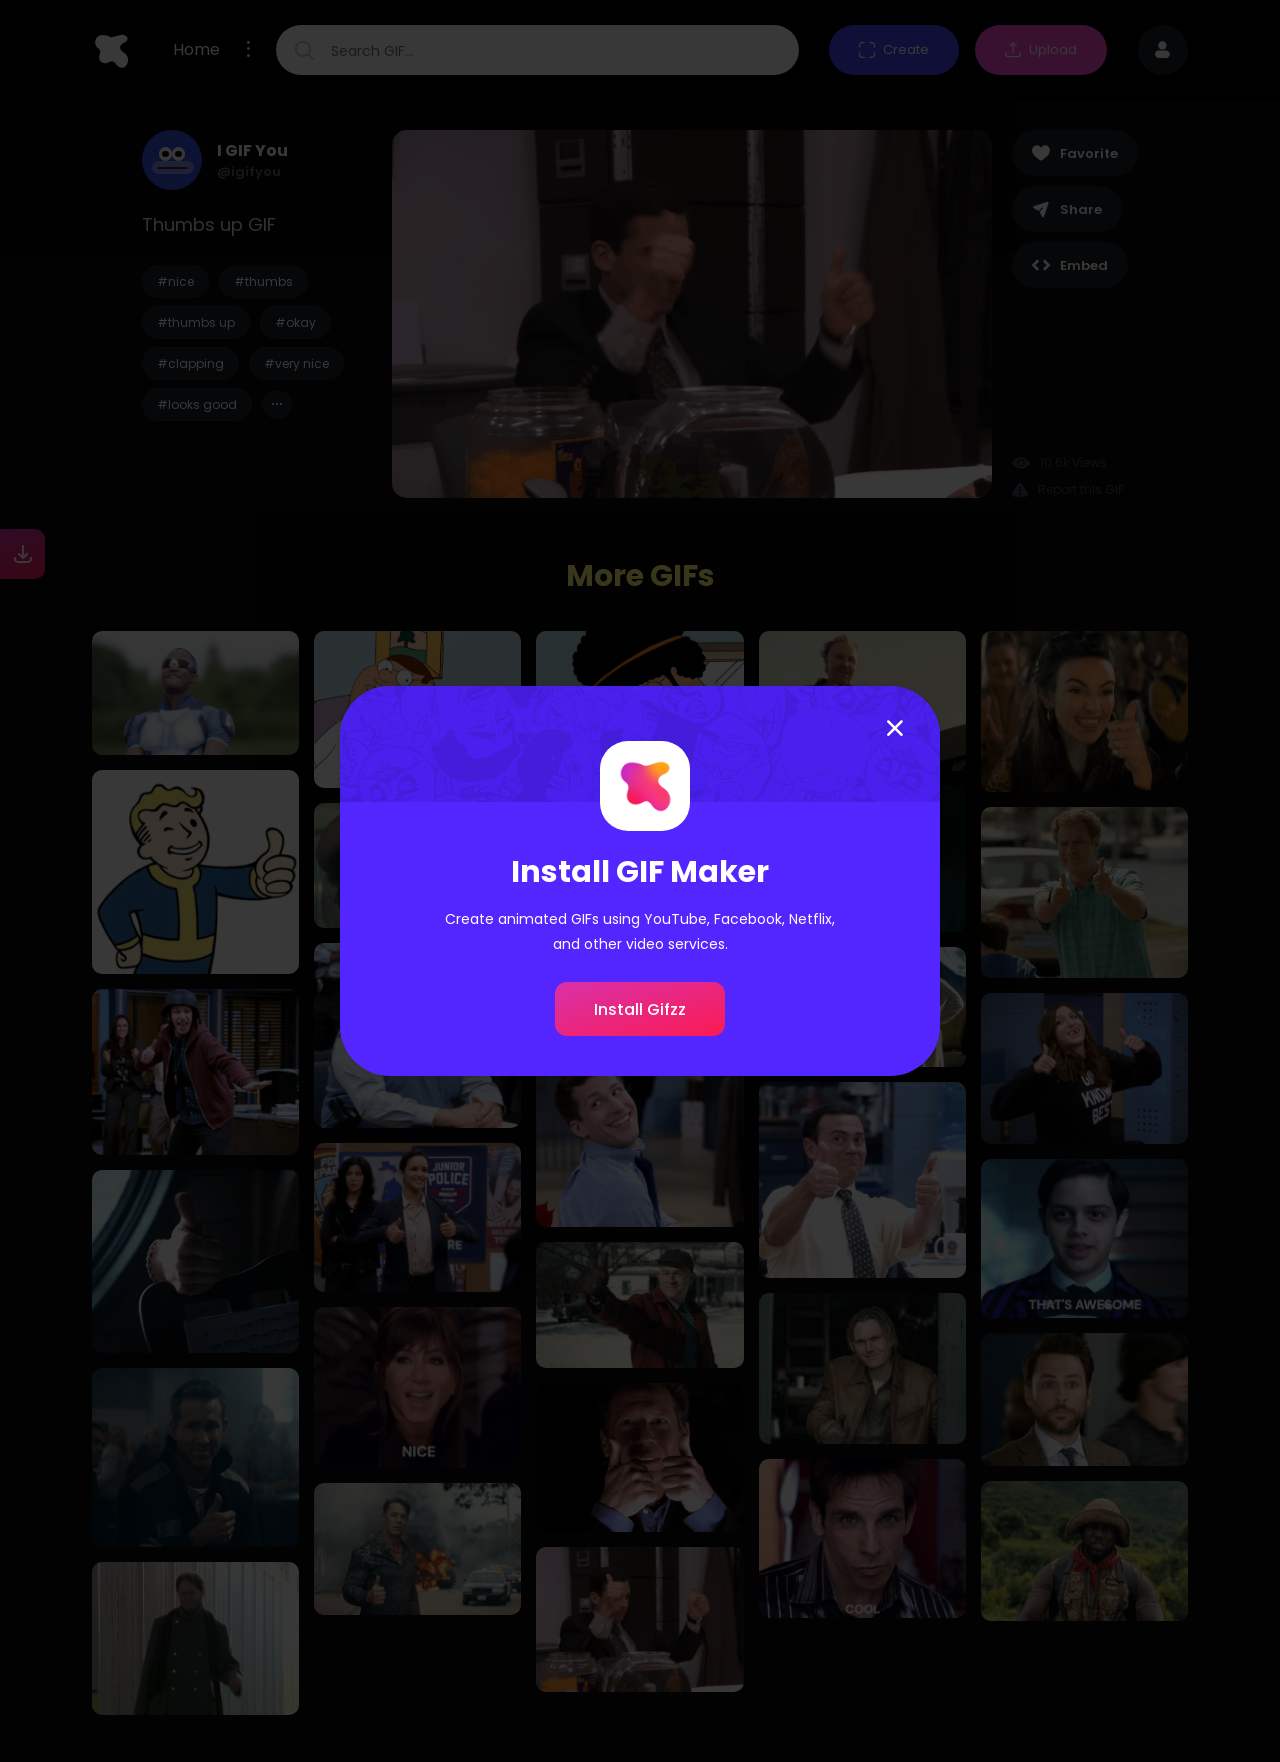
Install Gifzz (640, 1009)
